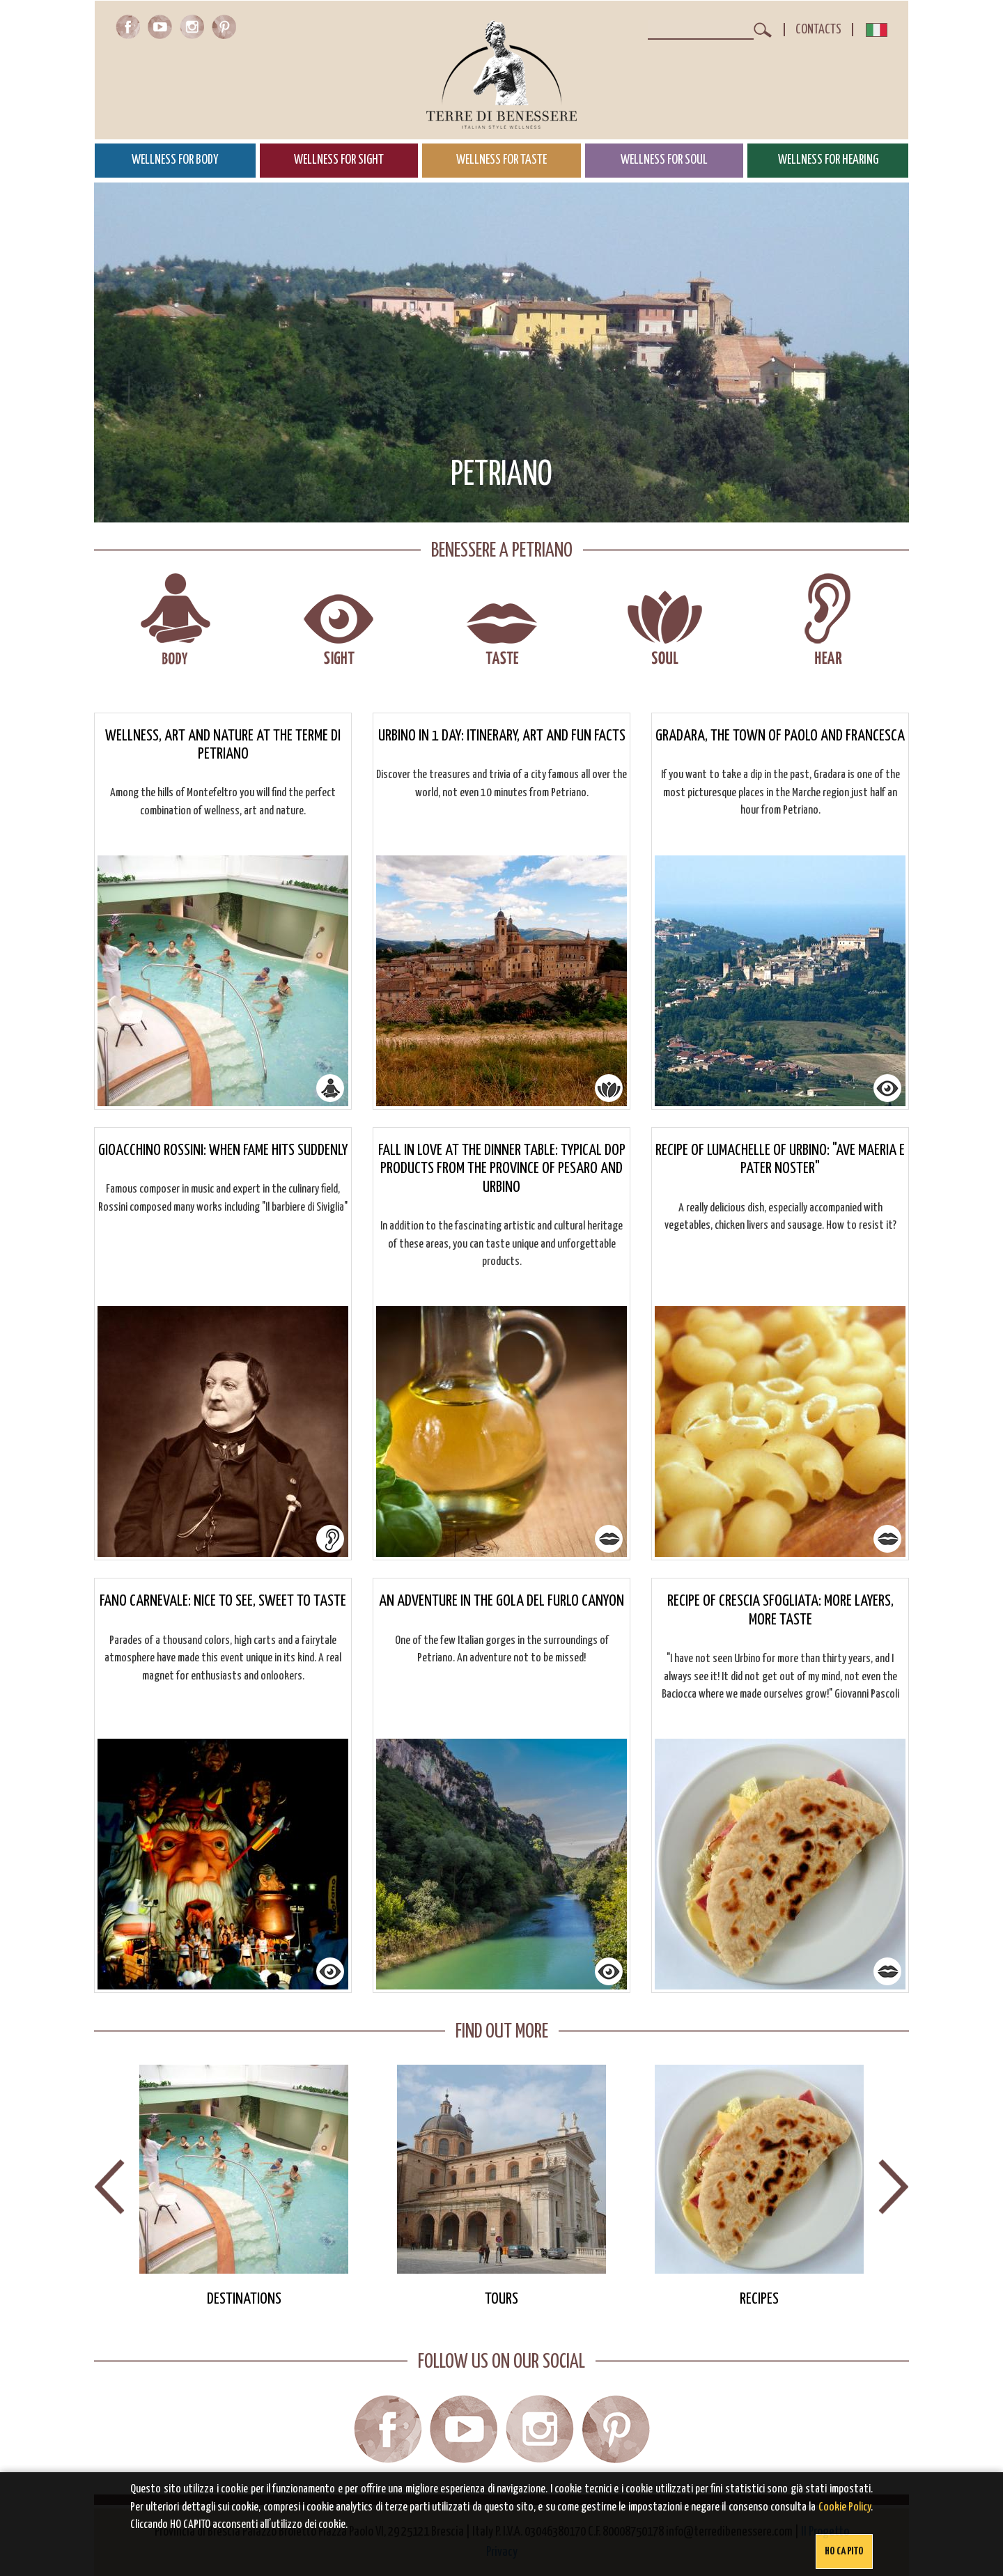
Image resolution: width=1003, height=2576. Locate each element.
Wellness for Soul (664, 159)
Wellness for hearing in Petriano (827, 620)
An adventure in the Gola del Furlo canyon (501, 1601)
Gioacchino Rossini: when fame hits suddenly (223, 1150)
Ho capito (844, 2551)
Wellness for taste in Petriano (501, 620)
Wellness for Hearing (828, 159)
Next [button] (893, 2186)
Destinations (244, 2299)
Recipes (759, 2299)
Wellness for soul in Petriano (664, 620)
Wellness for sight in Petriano (338, 620)
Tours (501, 2299)
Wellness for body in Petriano (175, 620)
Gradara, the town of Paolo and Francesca (780, 736)
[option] (244, 2187)
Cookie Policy (844, 2507)
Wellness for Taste (501, 159)
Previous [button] (109, 2186)
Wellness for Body (175, 159)
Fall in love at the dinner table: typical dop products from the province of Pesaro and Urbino (501, 1168)
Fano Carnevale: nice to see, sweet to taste (223, 1601)
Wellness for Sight (339, 159)
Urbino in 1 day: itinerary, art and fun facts (501, 736)
